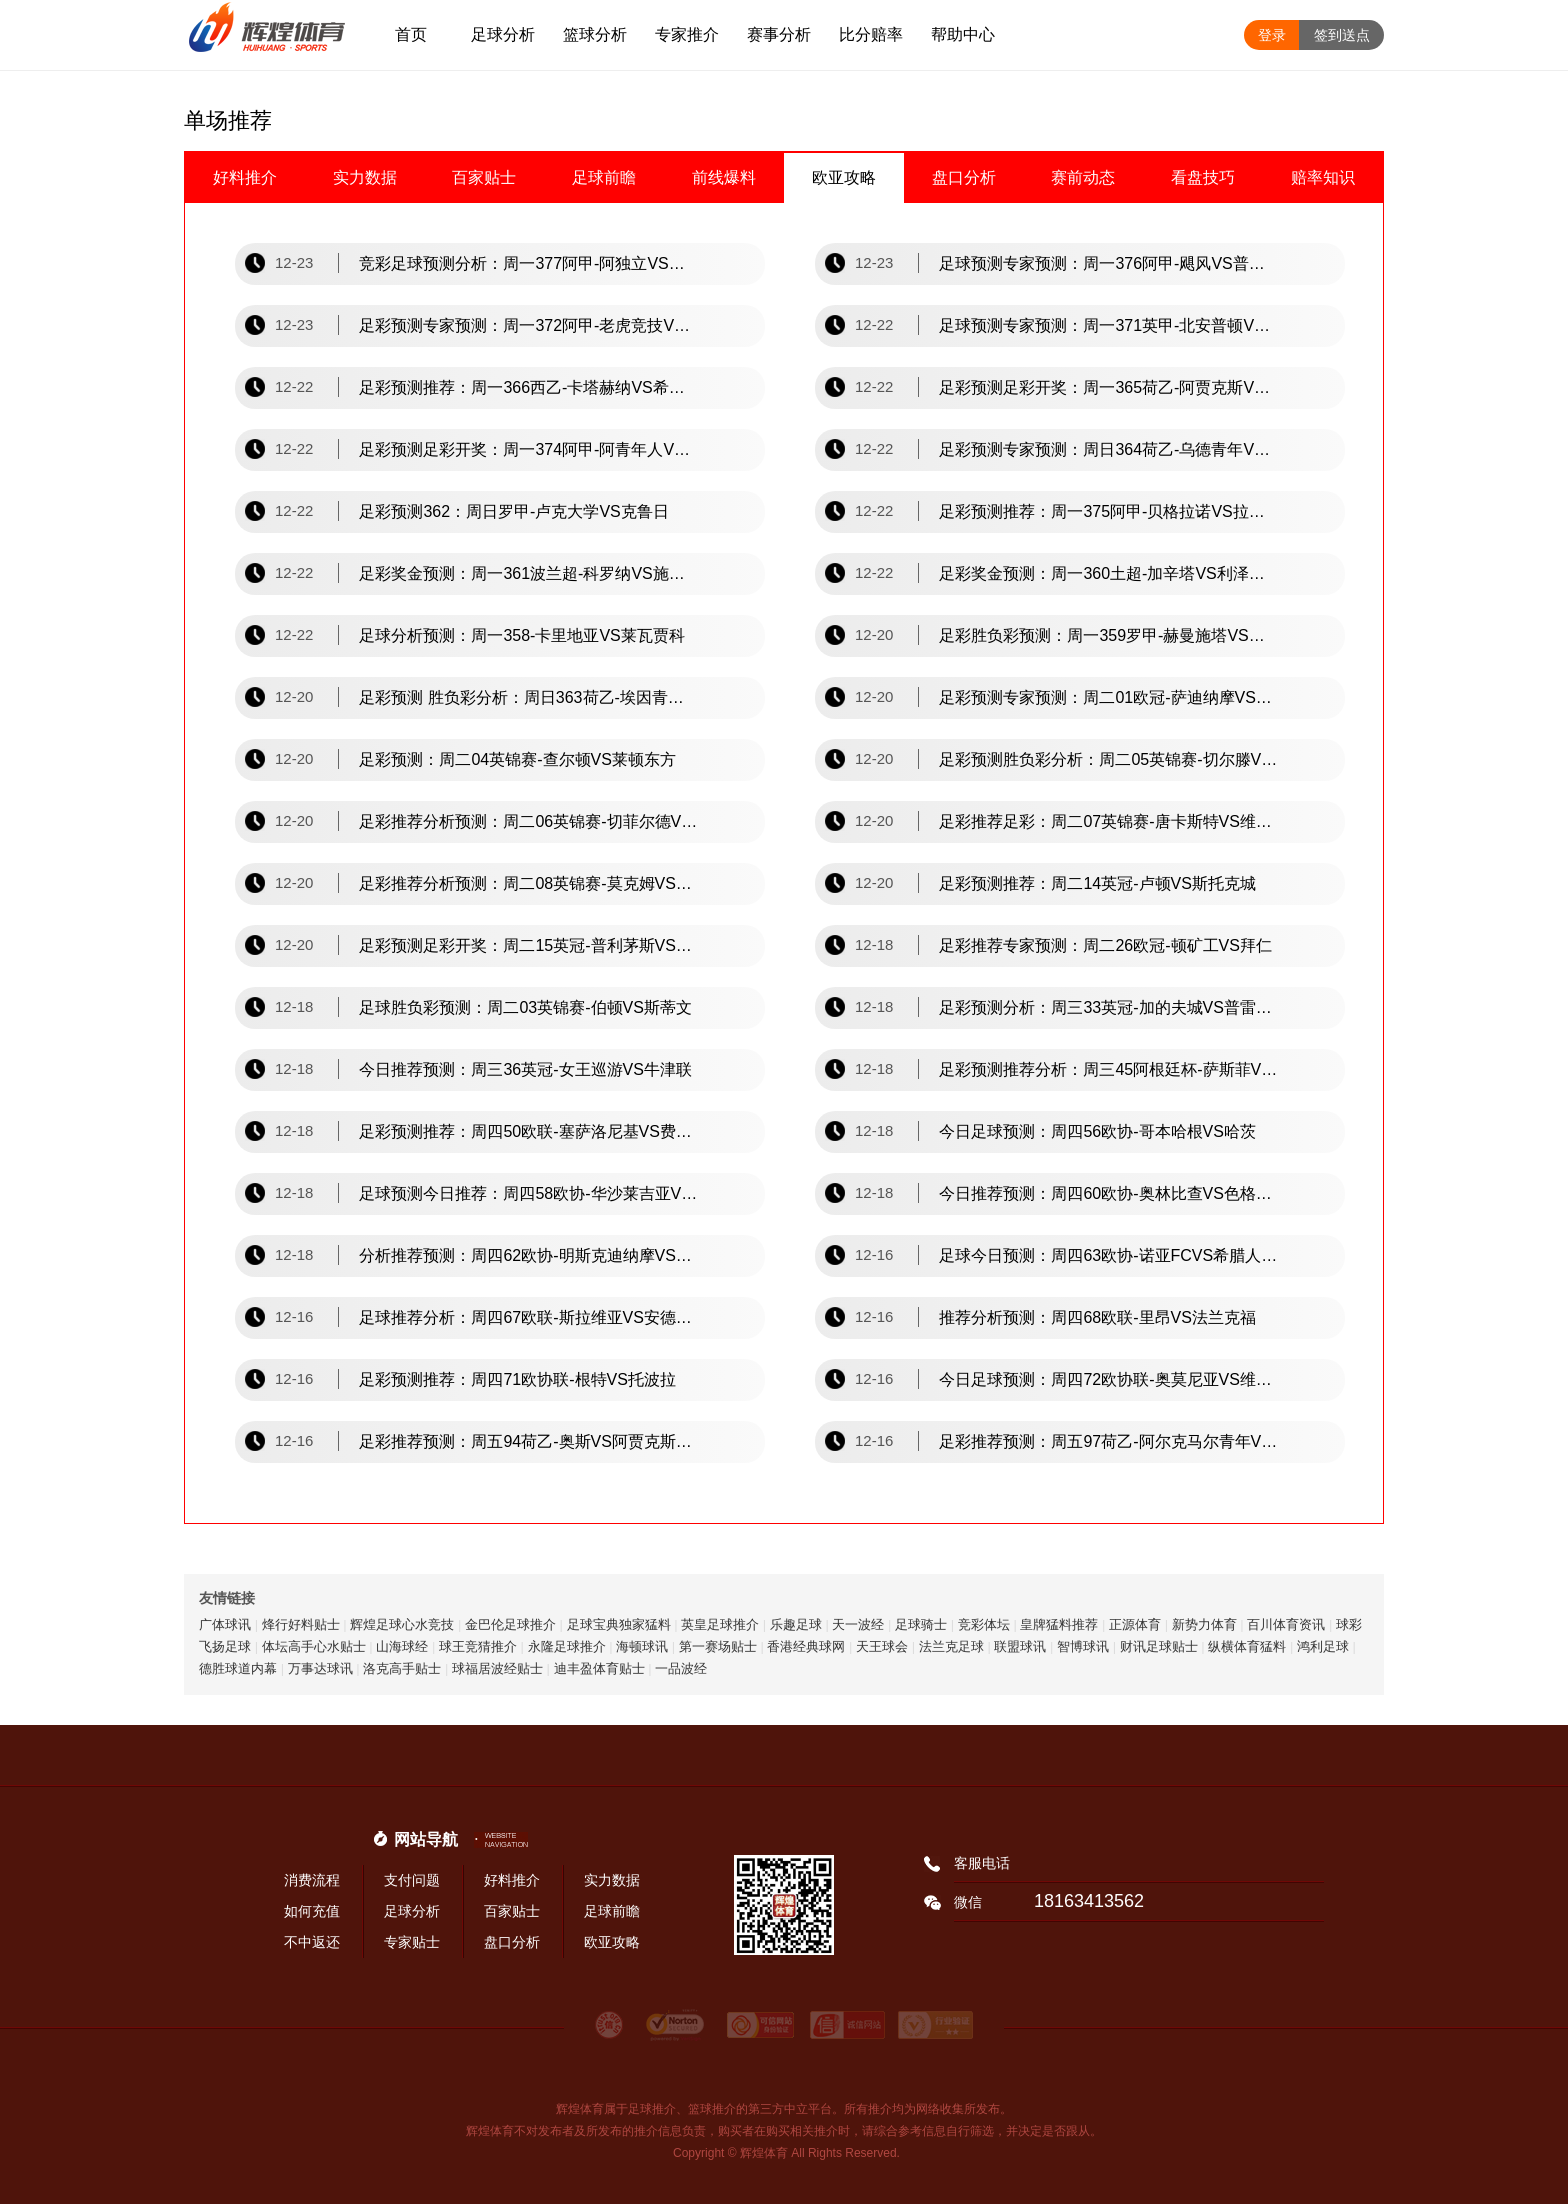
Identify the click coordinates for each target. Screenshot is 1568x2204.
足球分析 (503, 34)
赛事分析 (779, 34)
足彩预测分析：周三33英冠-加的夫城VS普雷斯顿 (1109, 1007)
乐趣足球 (796, 1624)
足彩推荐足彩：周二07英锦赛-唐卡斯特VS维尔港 (1109, 821)
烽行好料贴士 (301, 1624)
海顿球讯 (642, 1646)
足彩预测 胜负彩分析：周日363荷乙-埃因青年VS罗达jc (529, 697)
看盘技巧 (1203, 177)
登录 (1272, 35)
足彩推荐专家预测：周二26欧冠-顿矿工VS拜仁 (1105, 945)
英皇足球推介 (720, 1624)
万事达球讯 (320, 1668)
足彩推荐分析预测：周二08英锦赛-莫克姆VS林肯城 (529, 883)
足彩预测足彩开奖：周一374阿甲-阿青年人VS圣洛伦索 (529, 449)
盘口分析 (964, 177)
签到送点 (1342, 35)
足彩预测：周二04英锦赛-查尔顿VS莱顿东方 (517, 759)
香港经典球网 (806, 1646)
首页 (411, 34)
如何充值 (312, 1911)
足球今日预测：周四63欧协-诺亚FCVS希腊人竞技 (1109, 1255)
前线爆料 (724, 177)
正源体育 (1135, 1624)
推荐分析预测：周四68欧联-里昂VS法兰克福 (1097, 1317)
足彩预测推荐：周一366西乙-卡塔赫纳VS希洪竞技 (529, 387)
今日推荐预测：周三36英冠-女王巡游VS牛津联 (525, 1069)
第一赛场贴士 (718, 1646)
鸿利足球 (1323, 1646)
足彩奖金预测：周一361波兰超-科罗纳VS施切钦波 (529, 573)
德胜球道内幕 (238, 1668)
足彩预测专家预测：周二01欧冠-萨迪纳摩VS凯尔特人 (1109, 697)
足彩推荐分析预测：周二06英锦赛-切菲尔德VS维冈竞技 (529, 821)
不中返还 (312, 1942)
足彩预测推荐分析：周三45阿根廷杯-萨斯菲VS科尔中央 (1109, 1069)
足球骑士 (921, 1624)
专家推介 (687, 34)
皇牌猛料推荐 (1059, 1624)
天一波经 (858, 1624)
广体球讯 (225, 1624)
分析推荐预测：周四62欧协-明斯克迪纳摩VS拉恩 (529, 1255)
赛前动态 (1083, 177)
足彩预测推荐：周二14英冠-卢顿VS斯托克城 (1097, 883)
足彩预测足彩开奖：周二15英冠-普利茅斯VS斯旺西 (529, 945)
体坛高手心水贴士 (314, 1646)
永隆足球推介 (567, 1646)
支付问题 (412, 1880)
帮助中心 (963, 34)
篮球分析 (595, 34)
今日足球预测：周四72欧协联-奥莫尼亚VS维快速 (1109, 1379)
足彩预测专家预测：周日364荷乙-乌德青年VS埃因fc (1109, 449)
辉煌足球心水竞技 (402, 1624)
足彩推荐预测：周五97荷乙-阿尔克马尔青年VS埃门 (1109, 1441)
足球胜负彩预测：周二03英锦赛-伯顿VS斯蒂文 (525, 1007)
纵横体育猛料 (1247, 1646)
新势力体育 (1204, 1624)
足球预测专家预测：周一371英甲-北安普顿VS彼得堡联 (1109, 325)
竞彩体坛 (984, 1624)
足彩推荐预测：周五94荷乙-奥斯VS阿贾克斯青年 (529, 1441)
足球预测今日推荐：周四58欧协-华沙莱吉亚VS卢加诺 (529, 1193)
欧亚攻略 (844, 177)
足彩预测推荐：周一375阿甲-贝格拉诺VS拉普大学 (1109, 511)
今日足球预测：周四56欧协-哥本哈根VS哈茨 (1097, 1131)
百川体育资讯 (1286, 1624)
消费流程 (312, 1880)
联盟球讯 (1020, 1646)
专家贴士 (412, 1942)
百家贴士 (484, 177)
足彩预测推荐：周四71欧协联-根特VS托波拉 (517, 1379)
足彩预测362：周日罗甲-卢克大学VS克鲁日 (513, 511)
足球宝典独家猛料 (619, 1624)
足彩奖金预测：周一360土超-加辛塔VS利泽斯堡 (1109, 573)
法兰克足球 (951, 1646)
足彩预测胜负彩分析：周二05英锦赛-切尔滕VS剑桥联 (1109, 759)
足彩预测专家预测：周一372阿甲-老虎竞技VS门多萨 (529, 325)
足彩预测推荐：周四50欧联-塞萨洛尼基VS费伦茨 (529, 1131)
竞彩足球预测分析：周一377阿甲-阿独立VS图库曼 (529, 263)
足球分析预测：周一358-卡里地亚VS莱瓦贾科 (521, 635)
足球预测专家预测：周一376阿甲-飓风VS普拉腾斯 (1109, 263)
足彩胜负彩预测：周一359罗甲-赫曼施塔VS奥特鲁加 (1109, 635)
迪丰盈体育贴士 (599, 1668)
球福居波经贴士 (497, 1668)
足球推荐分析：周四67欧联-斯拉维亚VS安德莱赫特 (529, 1317)
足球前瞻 (604, 177)
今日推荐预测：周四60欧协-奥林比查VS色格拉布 (1109, 1193)
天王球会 (882, 1646)
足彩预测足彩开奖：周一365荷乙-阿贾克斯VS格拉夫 (1109, 387)
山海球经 (402, 1646)
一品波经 (681, 1668)
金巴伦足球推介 (510, 1624)
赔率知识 (1323, 177)
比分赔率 (871, 34)
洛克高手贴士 (402, 1668)
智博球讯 (1083, 1646)
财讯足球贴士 (1159, 1646)
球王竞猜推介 (478, 1646)
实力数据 (365, 177)
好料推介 (245, 177)
